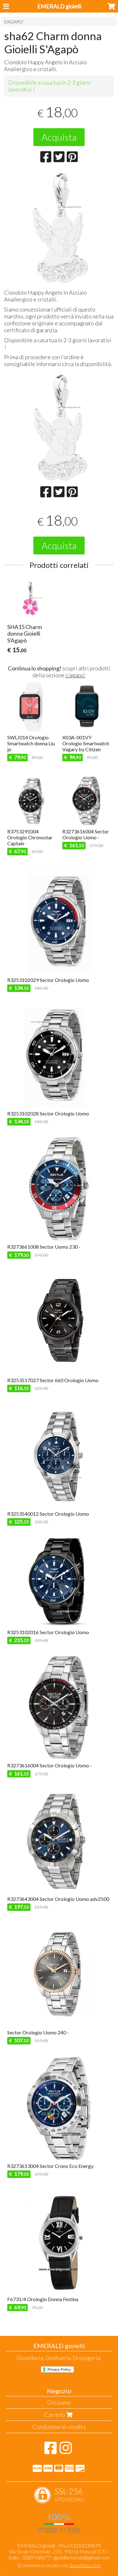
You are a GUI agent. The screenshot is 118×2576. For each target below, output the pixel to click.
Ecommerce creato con (59, 2565)
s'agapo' (75, 675)
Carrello (59, 2414)
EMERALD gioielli (59, 6)
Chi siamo (59, 2402)
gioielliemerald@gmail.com (82, 2557)
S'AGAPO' (14, 21)
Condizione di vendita (59, 2426)
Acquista (59, 137)
